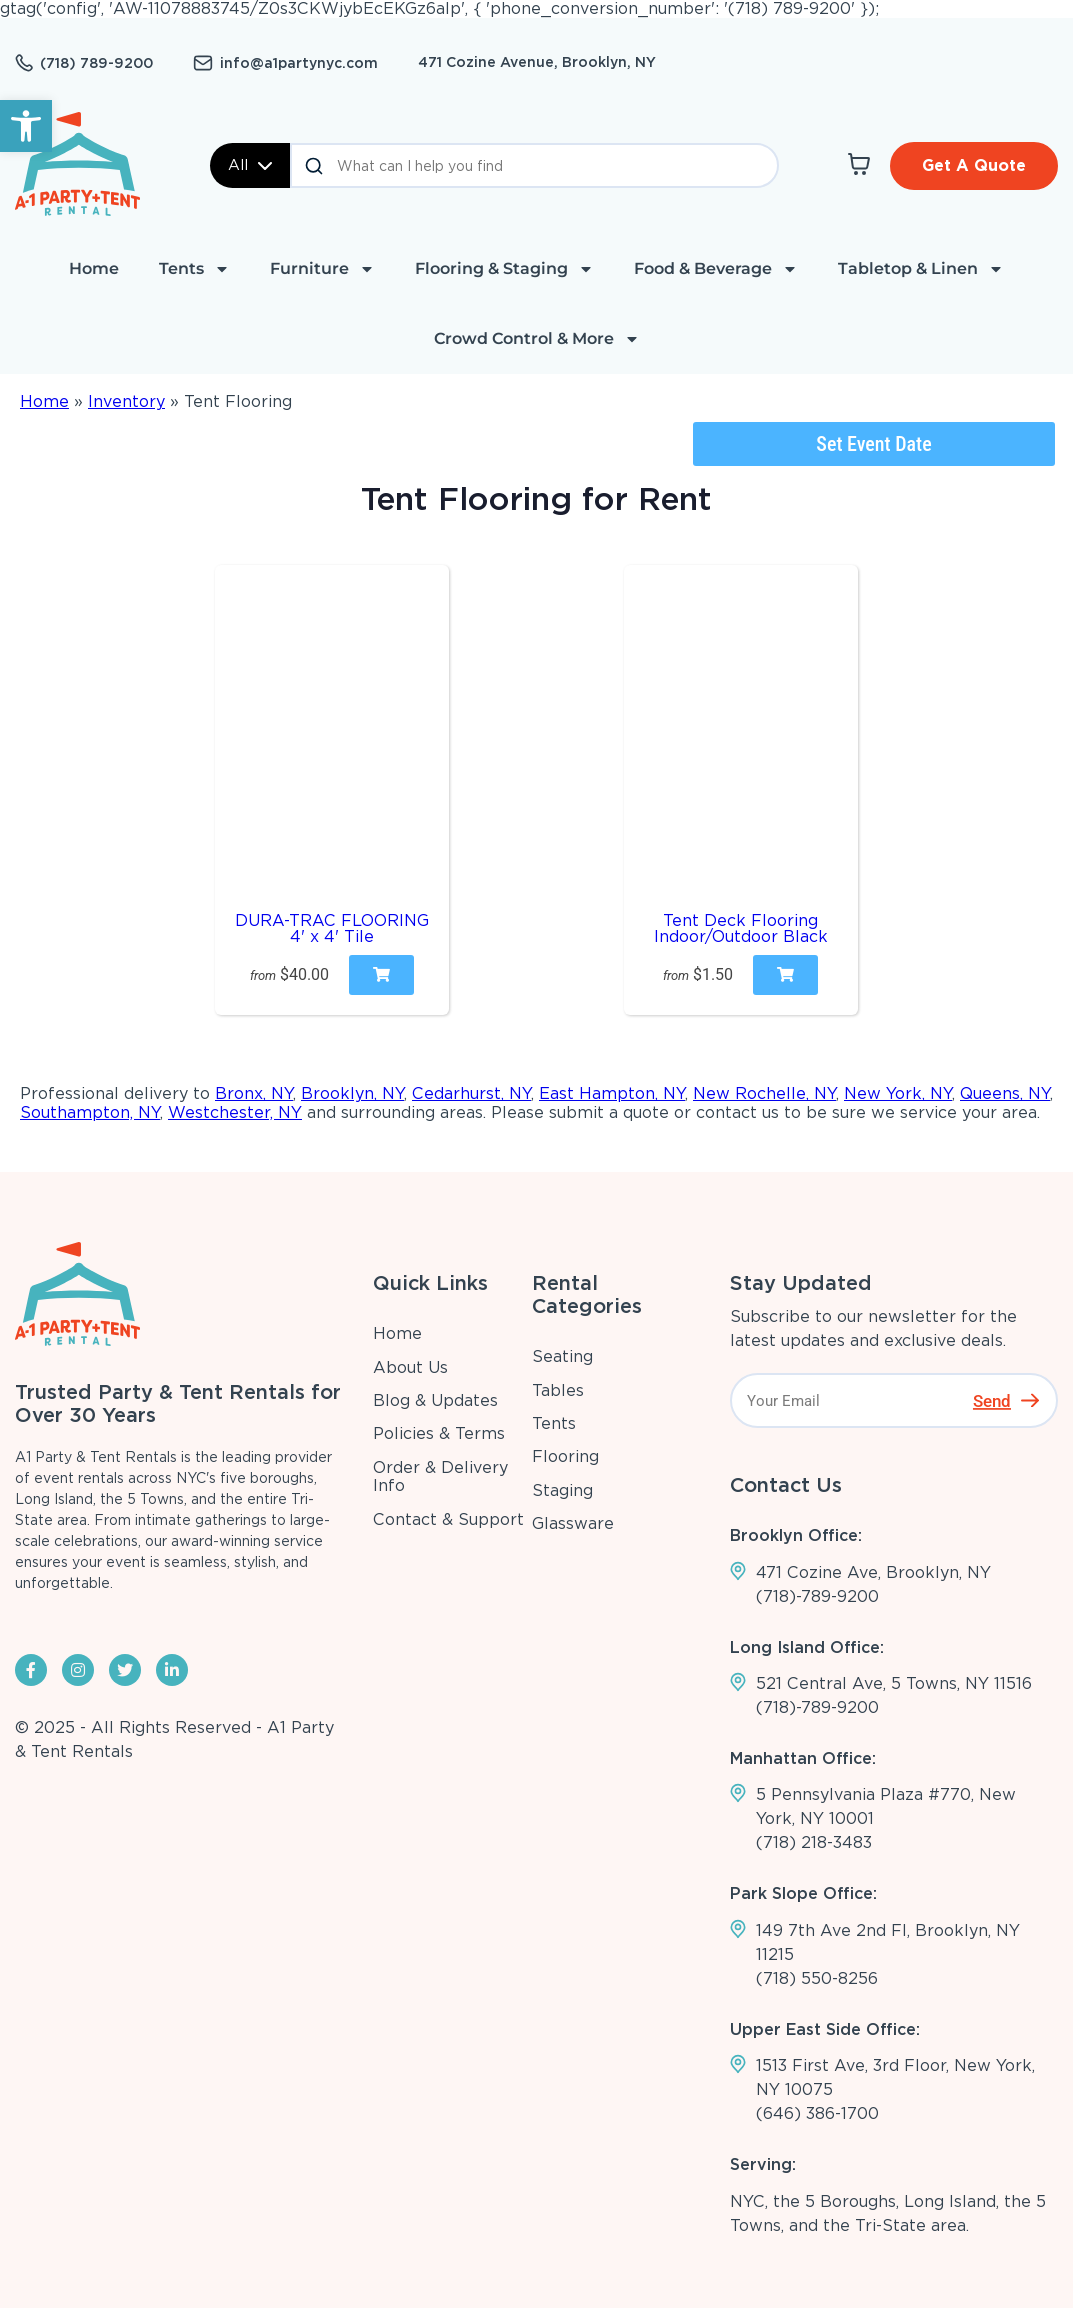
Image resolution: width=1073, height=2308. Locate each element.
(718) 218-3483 (814, 1842)
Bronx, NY (254, 1093)
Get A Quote (974, 165)
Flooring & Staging (504, 269)
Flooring (565, 1456)
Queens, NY (1005, 1093)
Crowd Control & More (537, 339)
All (250, 165)
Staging (562, 1490)
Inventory (126, 401)
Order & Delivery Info (440, 1476)
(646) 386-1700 (817, 2113)
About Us (410, 1367)
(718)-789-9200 (817, 1596)
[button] (26, 126)
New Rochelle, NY (764, 1093)
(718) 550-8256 (817, 1978)
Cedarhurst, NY (471, 1093)
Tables (558, 1390)
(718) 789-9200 (96, 63)
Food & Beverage (716, 269)
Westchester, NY (235, 1112)
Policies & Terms (439, 1433)
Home (94, 268)
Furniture (322, 269)
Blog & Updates (435, 1400)
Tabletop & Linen (921, 269)
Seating (562, 1356)
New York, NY (898, 1093)
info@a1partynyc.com (299, 63)
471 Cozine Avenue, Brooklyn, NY (537, 62)
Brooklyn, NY (352, 1093)
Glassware (573, 1523)
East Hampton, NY (612, 1093)
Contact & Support (448, 1519)
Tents (194, 269)
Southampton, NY (90, 1112)
